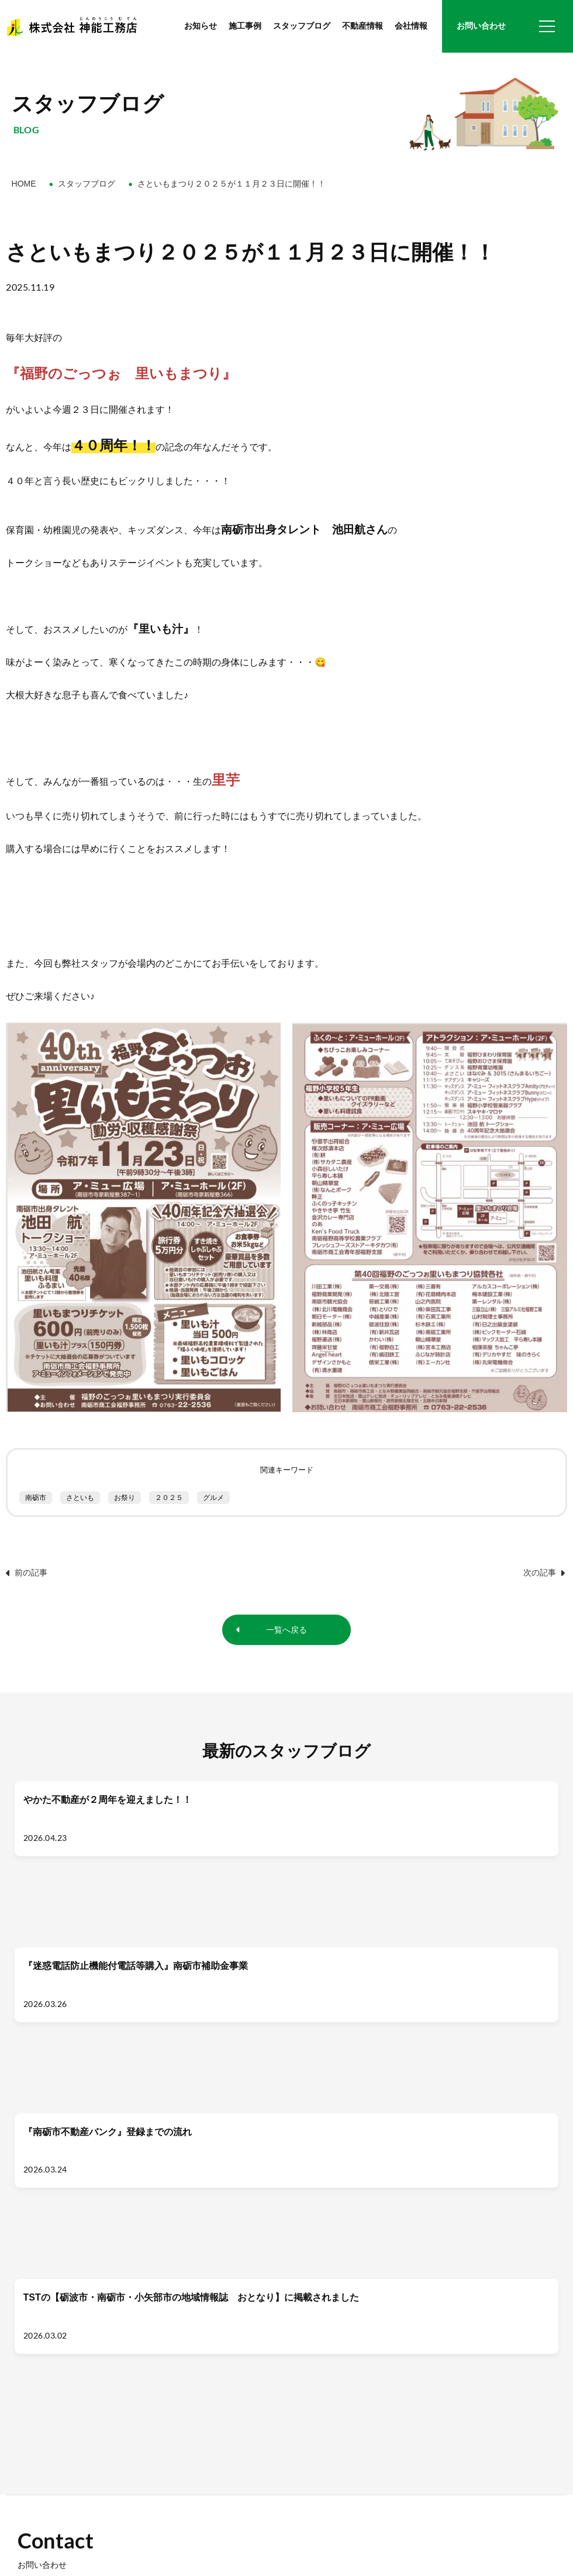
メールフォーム (427, 2264)
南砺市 (35, 1498)
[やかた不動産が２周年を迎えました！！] (80, 1859)
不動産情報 (362, 26)
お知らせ (200, 26)
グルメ (213, 1498)
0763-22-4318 (65, 2406)
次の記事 (544, 1573)
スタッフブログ (301, 26)
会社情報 (411, 26)
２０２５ (169, 1498)
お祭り (124, 1498)
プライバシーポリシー (123, 2531)
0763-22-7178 (66, 2418)
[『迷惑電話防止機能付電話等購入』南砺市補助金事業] (218, 1859)
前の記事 (26, 1573)
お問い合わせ (481, 26)
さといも (80, 1498)
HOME (24, 183)
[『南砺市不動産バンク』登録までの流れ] (355, 1859)
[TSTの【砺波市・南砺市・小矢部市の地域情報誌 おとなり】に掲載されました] (492, 1859)
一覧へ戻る (286, 1631)
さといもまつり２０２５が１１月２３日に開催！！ (231, 183)
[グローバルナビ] (546, 26)
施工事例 (245, 26)
